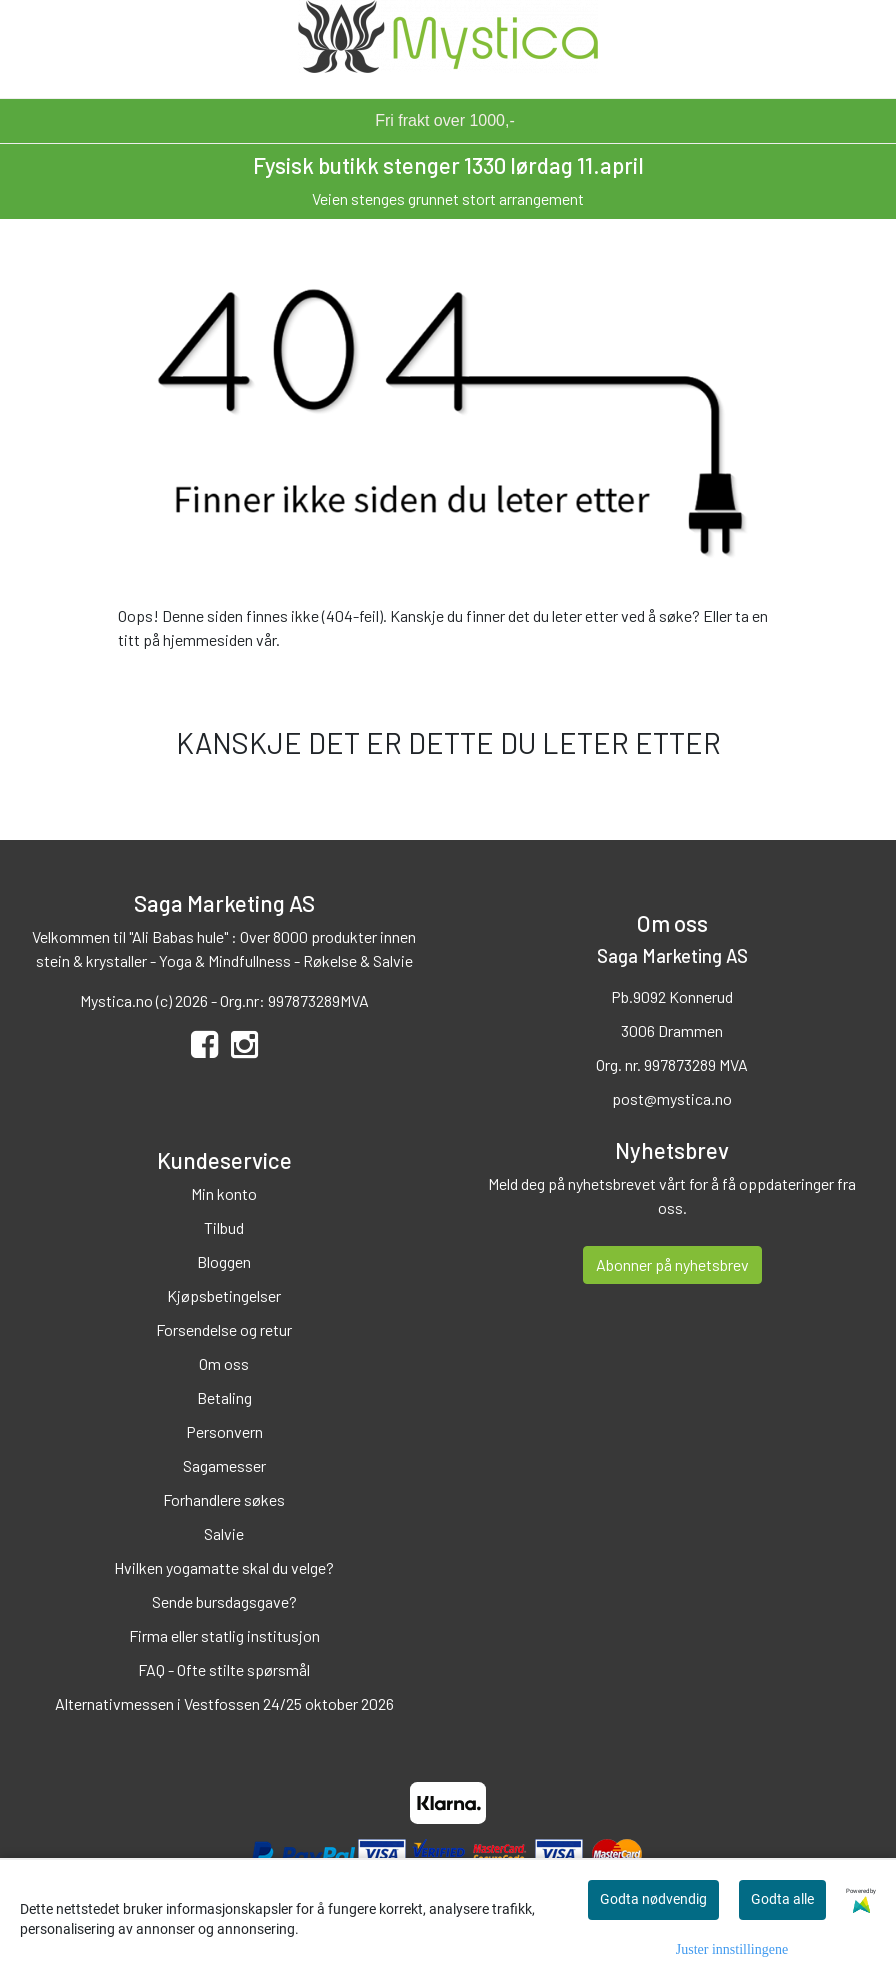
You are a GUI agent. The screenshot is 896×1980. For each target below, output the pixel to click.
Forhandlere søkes (224, 1499)
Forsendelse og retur (224, 1329)
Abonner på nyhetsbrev (672, 1264)
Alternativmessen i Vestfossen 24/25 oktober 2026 (224, 1703)
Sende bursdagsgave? (224, 1601)
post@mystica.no (672, 1098)
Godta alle (782, 1899)
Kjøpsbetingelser (224, 1295)
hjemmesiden (208, 639)
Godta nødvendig (653, 1899)
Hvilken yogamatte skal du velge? (224, 1567)
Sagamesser (224, 1465)
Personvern (224, 1431)
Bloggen (224, 1261)
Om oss (224, 1363)
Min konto (224, 1193)
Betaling (224, 1397)
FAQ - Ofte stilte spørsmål (224, 1669)
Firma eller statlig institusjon (224, 1635)
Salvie (224, 1533)
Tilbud (224, 1227)
